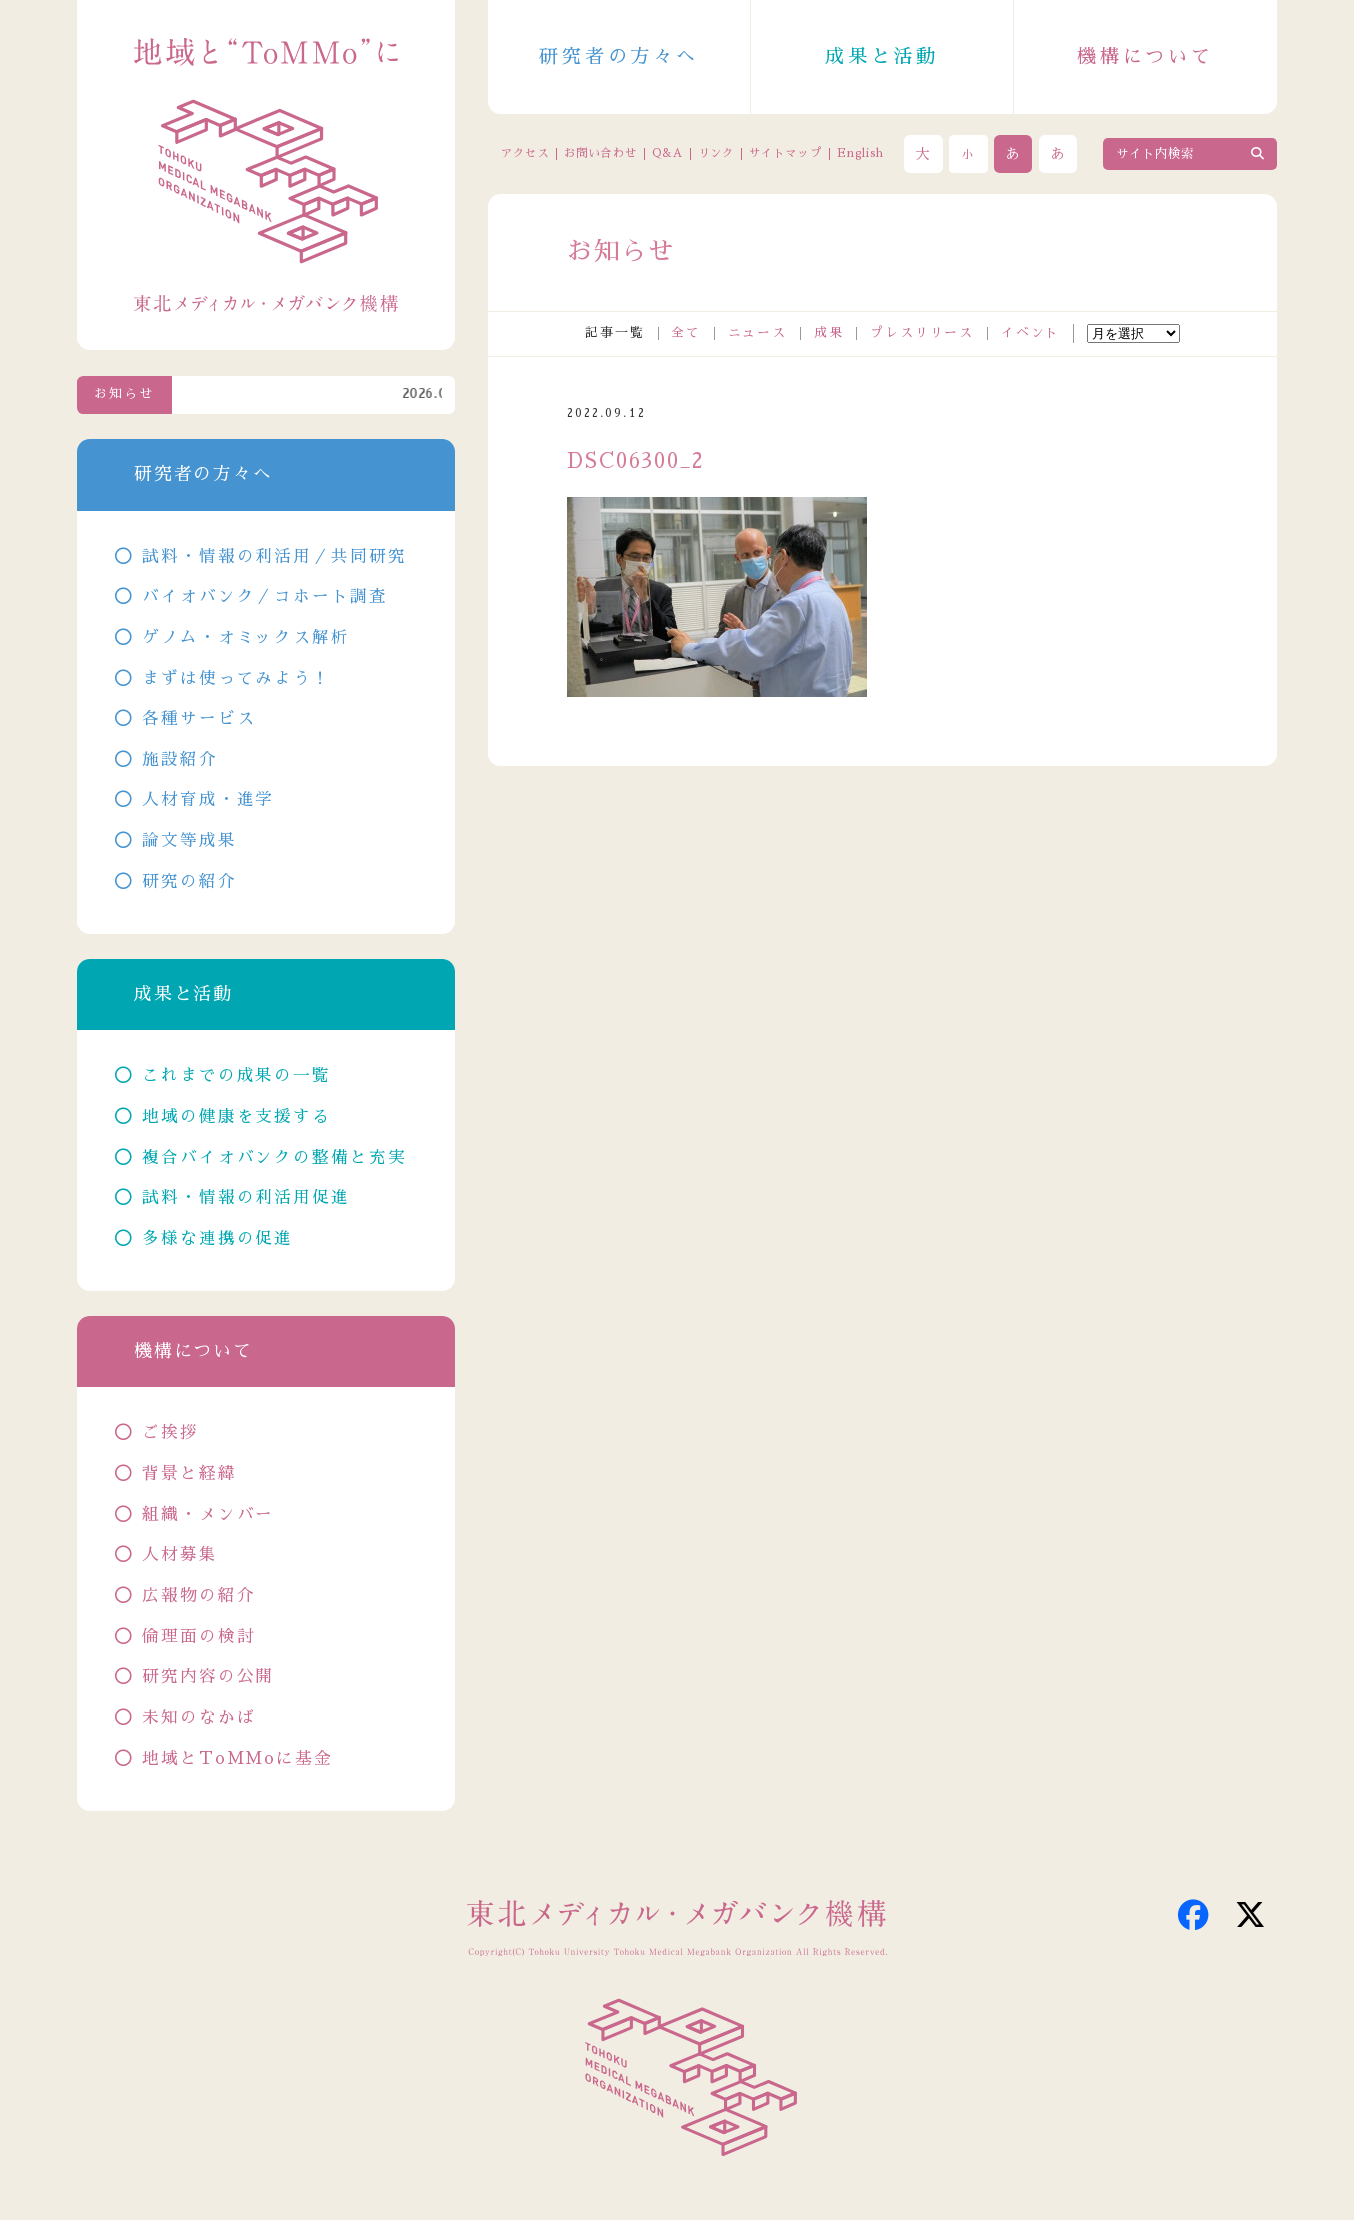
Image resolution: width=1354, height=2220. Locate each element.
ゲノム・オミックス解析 (246, 637)
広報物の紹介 (198, 1595)
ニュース (758, 332)
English (861, 153)
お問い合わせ (600, 153)
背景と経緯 (189, 1473)
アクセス (525, 153)
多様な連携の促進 (217, 1238)
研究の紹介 (189, 881)
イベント (1031, 332)
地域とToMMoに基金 (237, 1758)
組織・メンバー (208, 1514)
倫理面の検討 (198, 1636)
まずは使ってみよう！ (236, 678)
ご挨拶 (170, 1432)
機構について (1145, 56)
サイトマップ (785, 153)
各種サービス (198, 718)
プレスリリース (922, 332)
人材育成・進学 (208, 799)
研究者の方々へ (619, 56)
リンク (716, 153)
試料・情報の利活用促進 (246, 1197)
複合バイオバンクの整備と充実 (274, 1157)
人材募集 (180, 1554)
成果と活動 (882, 56)
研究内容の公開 (208, 1676)
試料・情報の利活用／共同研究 (274, 556)
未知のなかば (198, 1717)
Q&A (667, 153)
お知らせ (124, 393)
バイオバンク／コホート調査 (265, 596)
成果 (829, 332)
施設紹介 (180, 759)
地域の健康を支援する (236, 1116)
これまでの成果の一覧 (236, 1075)
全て (686, 332)
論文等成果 (189, 840)
